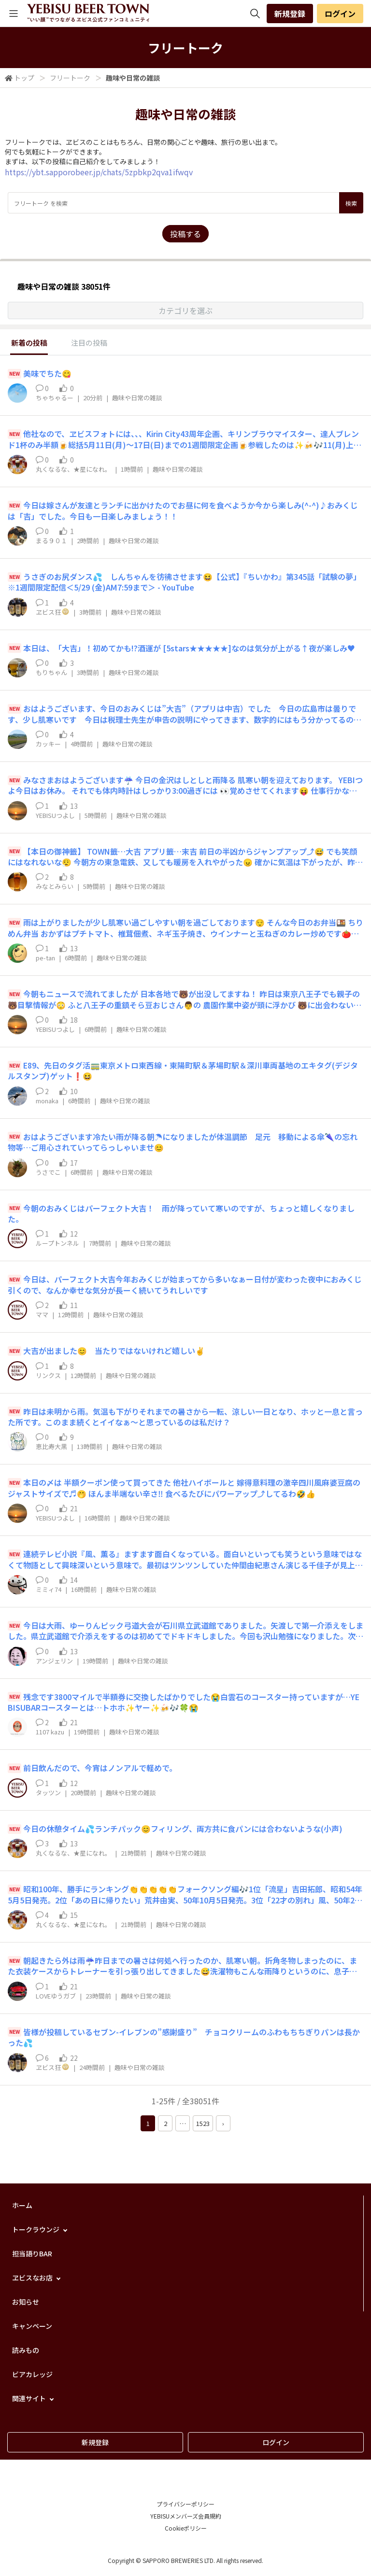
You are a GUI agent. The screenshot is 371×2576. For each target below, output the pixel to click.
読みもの (25, 2350)
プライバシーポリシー (185, 2504)
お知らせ (25, 2302)
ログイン (340, 13)
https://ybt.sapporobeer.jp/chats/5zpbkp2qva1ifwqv (99, 172)
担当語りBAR (32, 2253)
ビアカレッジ (32, 2374)
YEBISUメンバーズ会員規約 (185, 2516)
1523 (203, 2123)
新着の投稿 (29, 343)
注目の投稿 (89, 343)
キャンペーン (32, 2326)
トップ (24, 78)
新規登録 (289, 13)
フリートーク (70, 78)
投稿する (185, 233)
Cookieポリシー (186, 2528)
